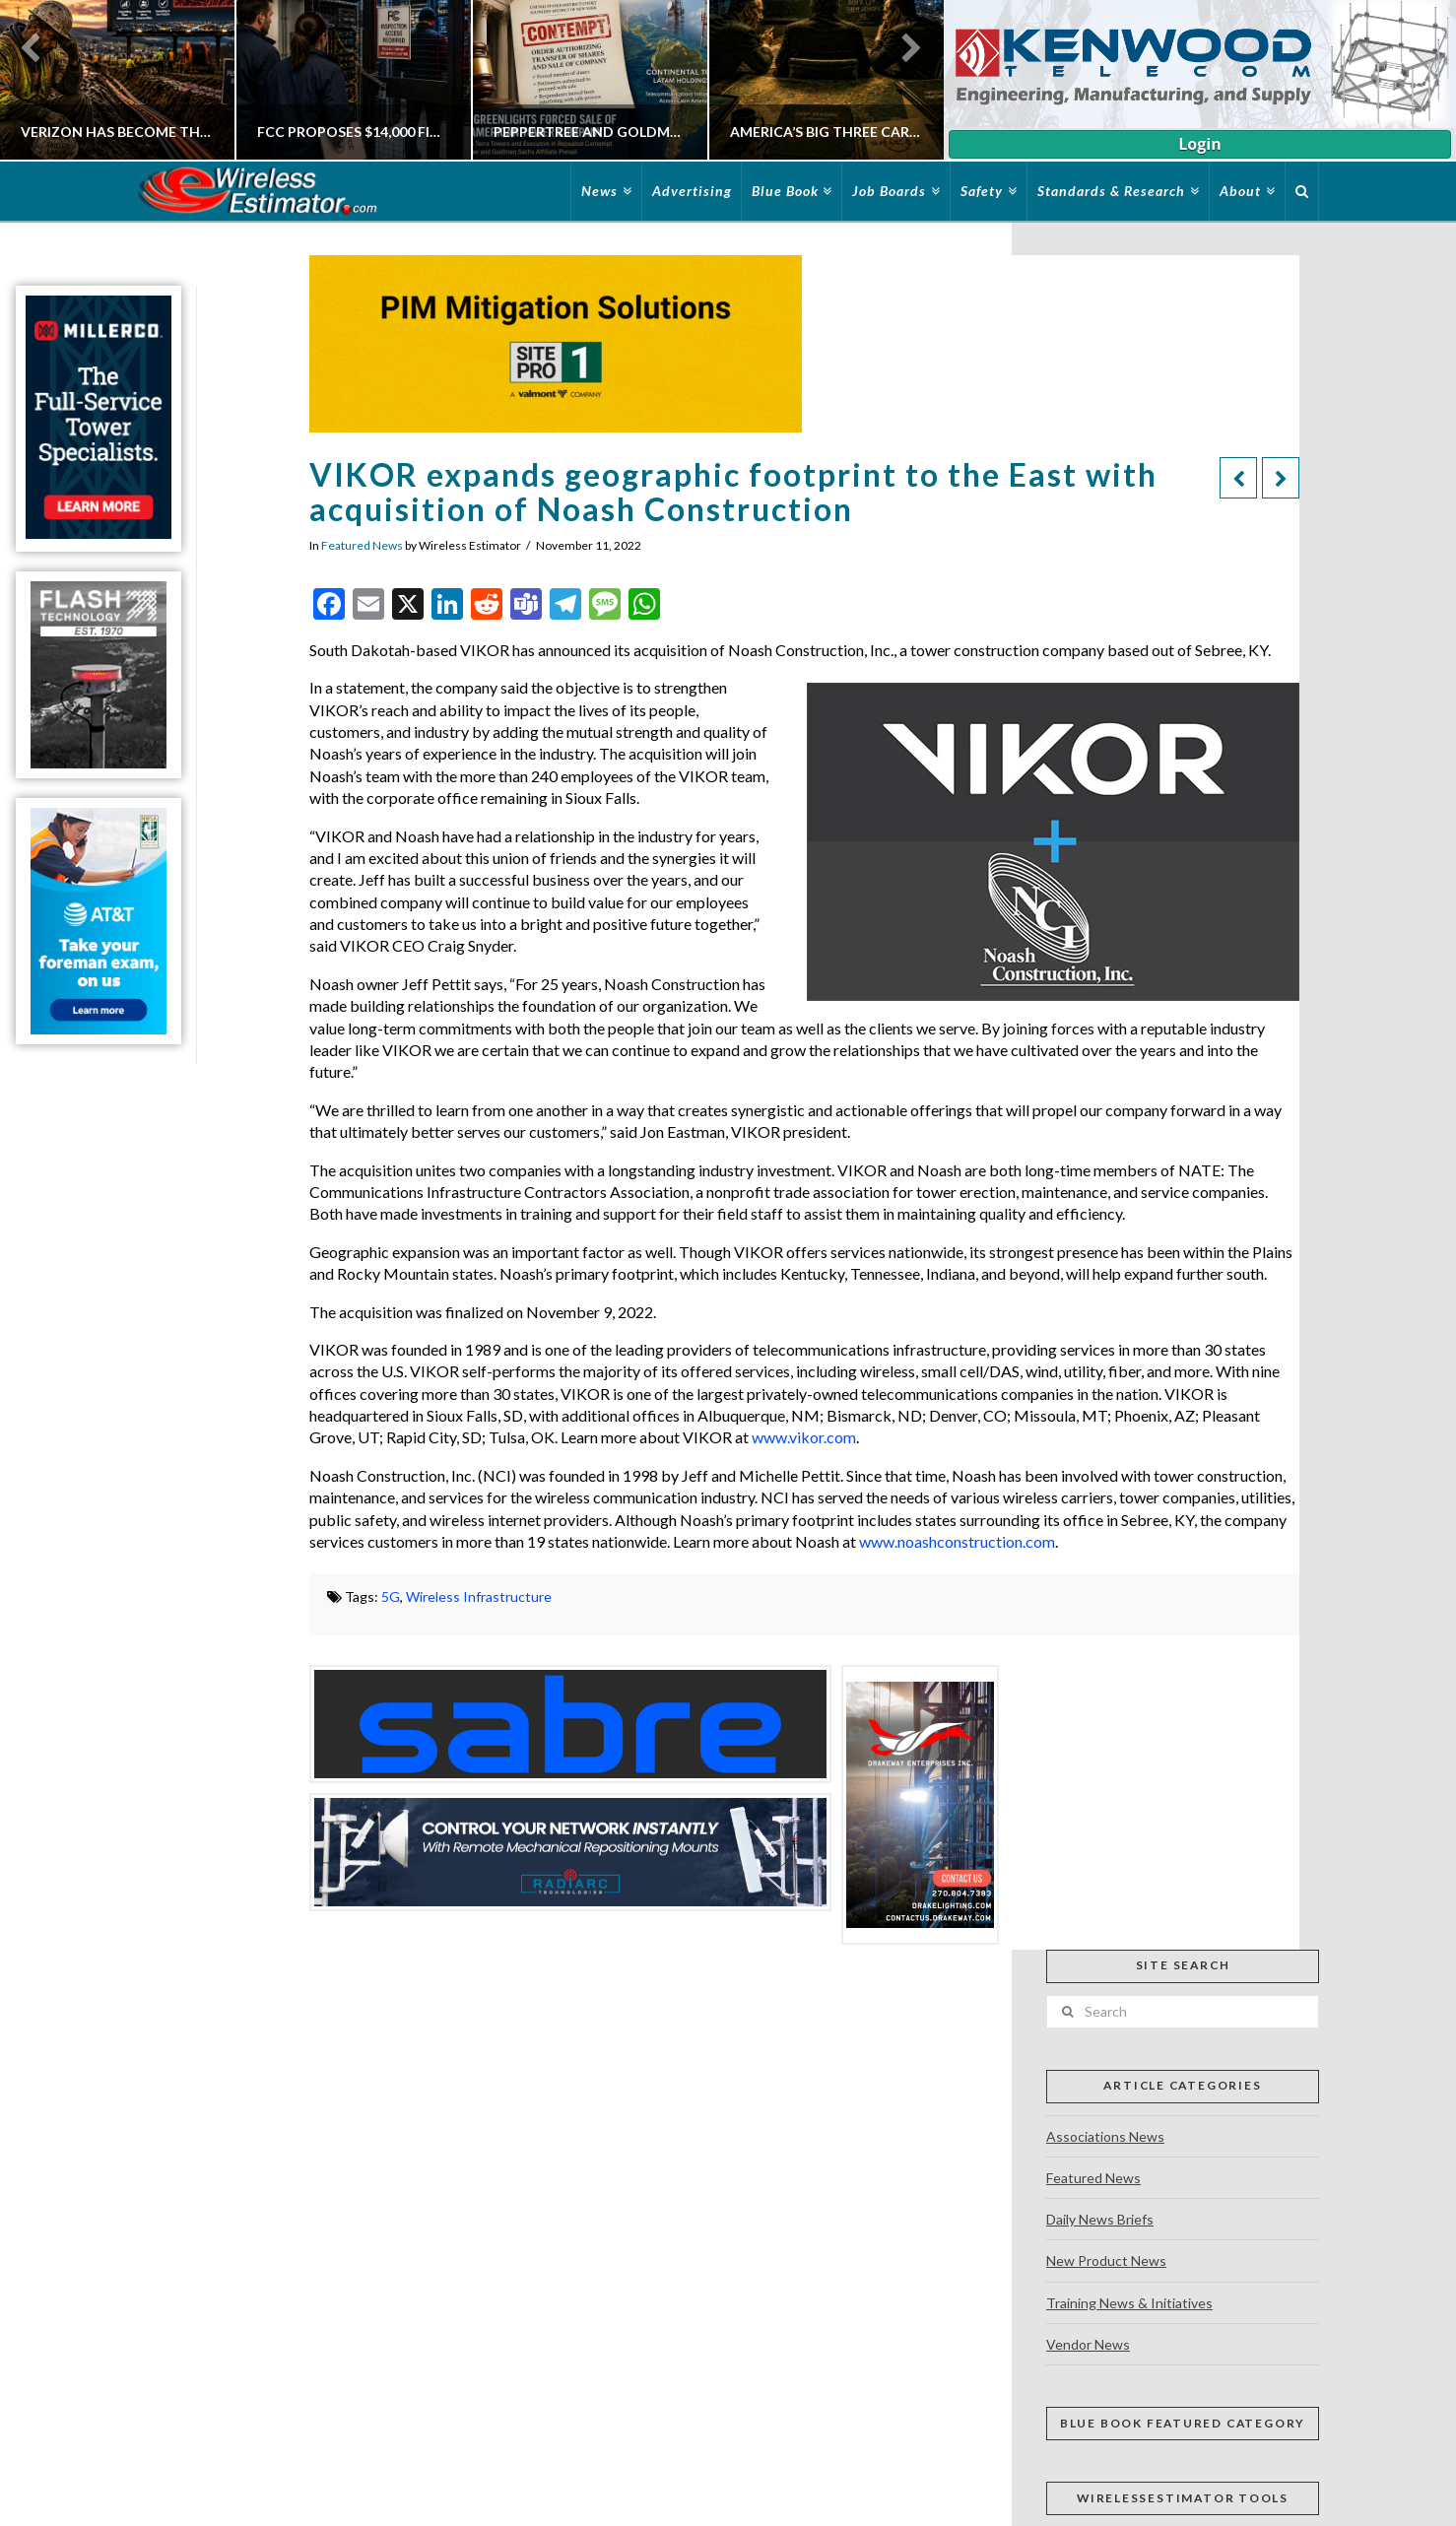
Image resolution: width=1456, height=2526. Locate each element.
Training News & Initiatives (1129, 2302)
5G (390, 1596)
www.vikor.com (804, 1437)
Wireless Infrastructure (479, 1596)
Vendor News (1088, 2344)
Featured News (362, 545)
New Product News (1106, 2260)
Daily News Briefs (1100, 2219)
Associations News (1105, 2136)
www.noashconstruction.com (957, 1541)
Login (1199, 144)
